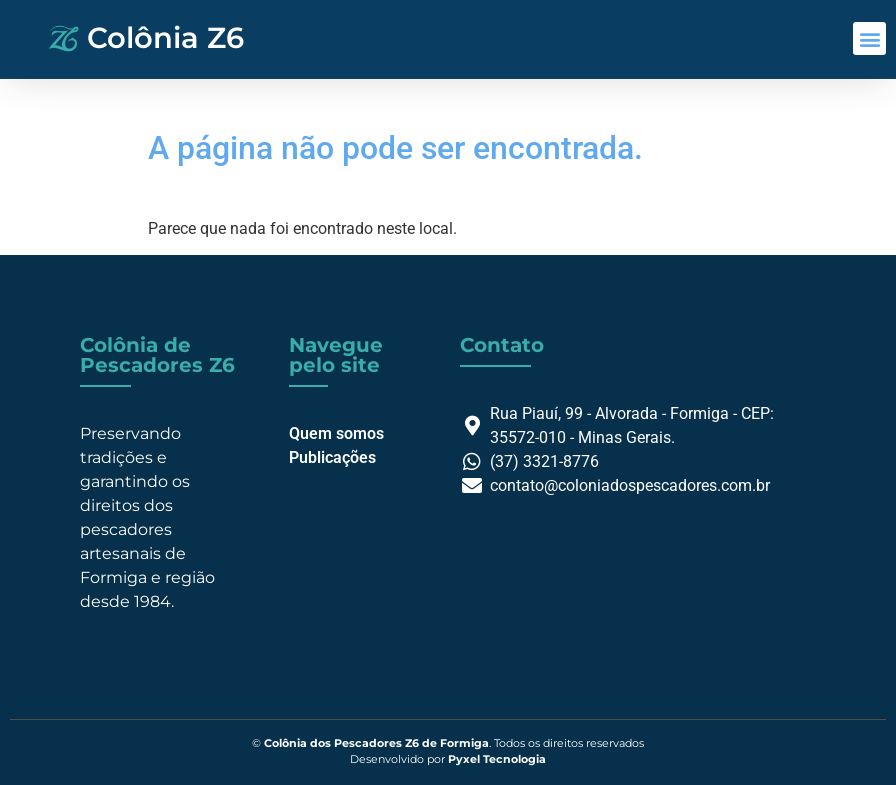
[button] (869, 38)
